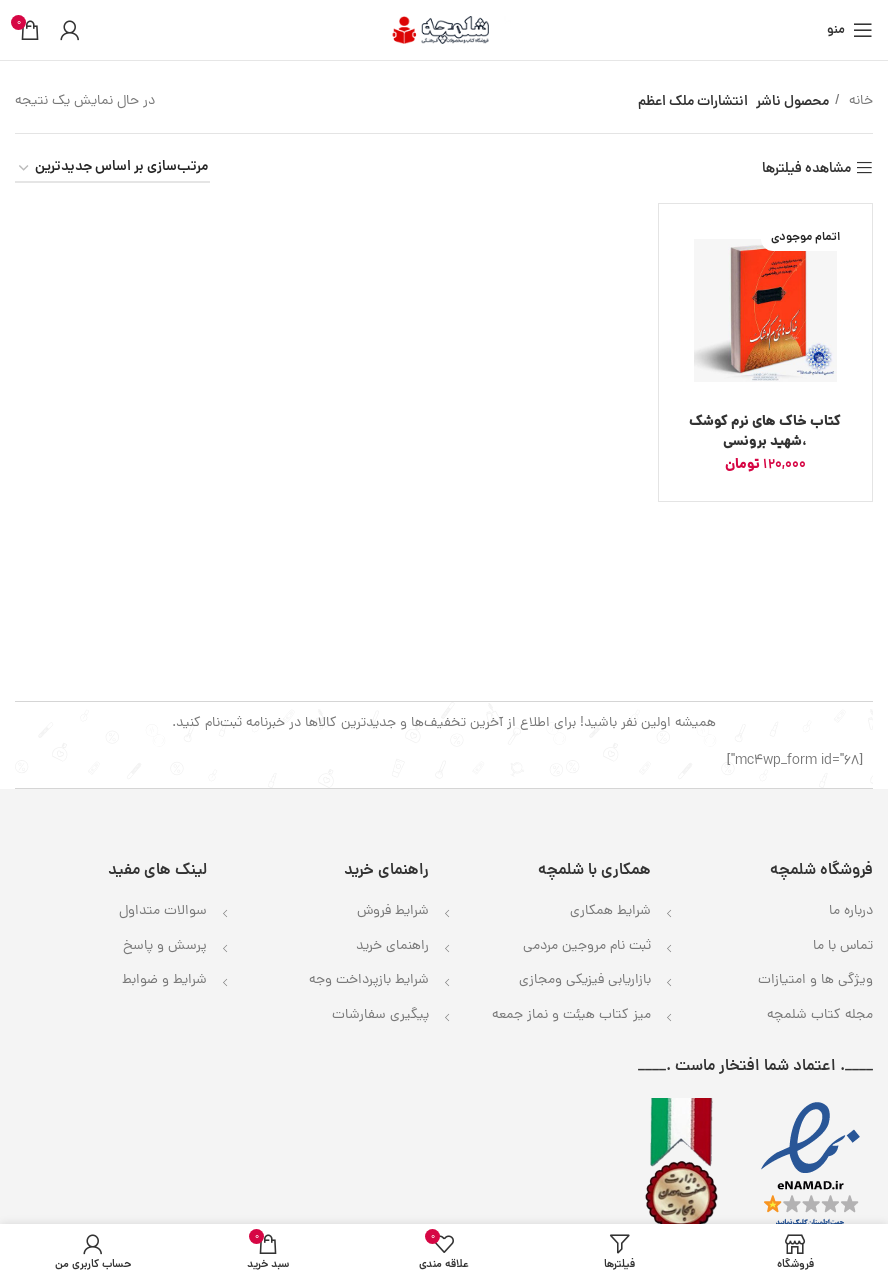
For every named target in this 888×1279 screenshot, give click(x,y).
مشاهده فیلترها (806, 168)
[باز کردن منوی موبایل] (850, 30)
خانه (859, 101)
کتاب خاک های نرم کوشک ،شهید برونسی (765, 432)
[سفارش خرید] (112, 168)
